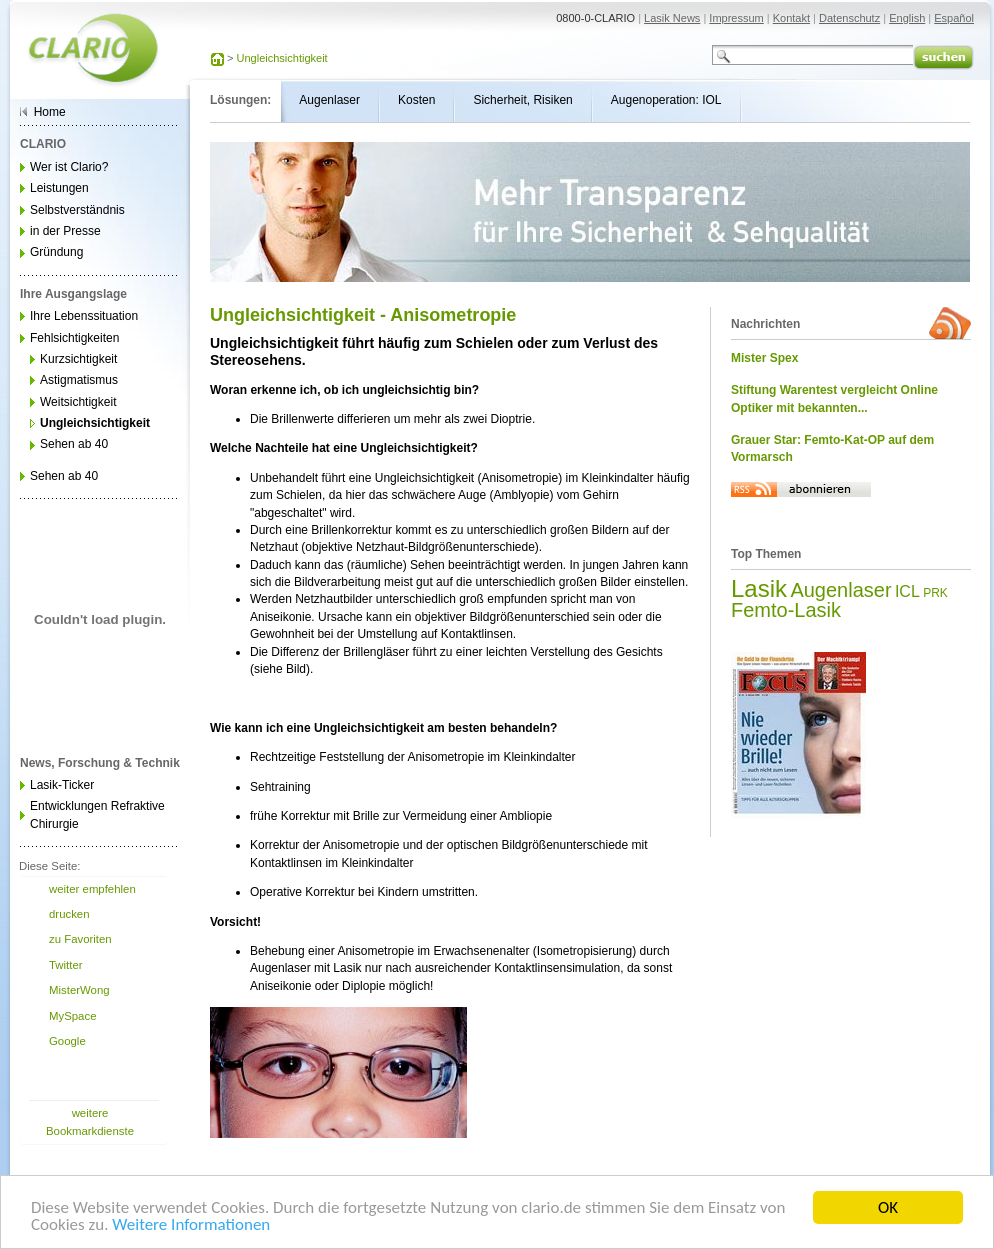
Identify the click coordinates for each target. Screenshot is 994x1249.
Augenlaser (840, 590)
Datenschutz (849, 18)
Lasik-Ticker (62, 785)
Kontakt (791, 18)
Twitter (66, 965)
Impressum (736, 18)
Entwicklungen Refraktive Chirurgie (97, 814)
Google (67, 1041)
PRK (935, 593)
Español (954, 18)
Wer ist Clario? (69, 167)
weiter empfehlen (92, 889)
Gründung (56, 252)
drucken (69, 914)
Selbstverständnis (77, 210)
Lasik (759, 588)
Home (50, 112)
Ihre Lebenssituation (84, 316)
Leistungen (59, 188)
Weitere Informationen (191, 1227)
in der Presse (65, 231)
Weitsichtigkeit (78, 402)
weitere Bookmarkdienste (90, 1121)
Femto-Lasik (786, 610)
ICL (907, 591)
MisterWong (79, 990)
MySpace (72, 1016)
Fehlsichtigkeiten (74, 338)
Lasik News (672, 18)
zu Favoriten (80, 939)
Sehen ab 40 (74, 444)
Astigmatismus (79, 380)
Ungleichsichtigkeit (282, 58)
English (907, 18)
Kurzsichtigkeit (78, 359)
